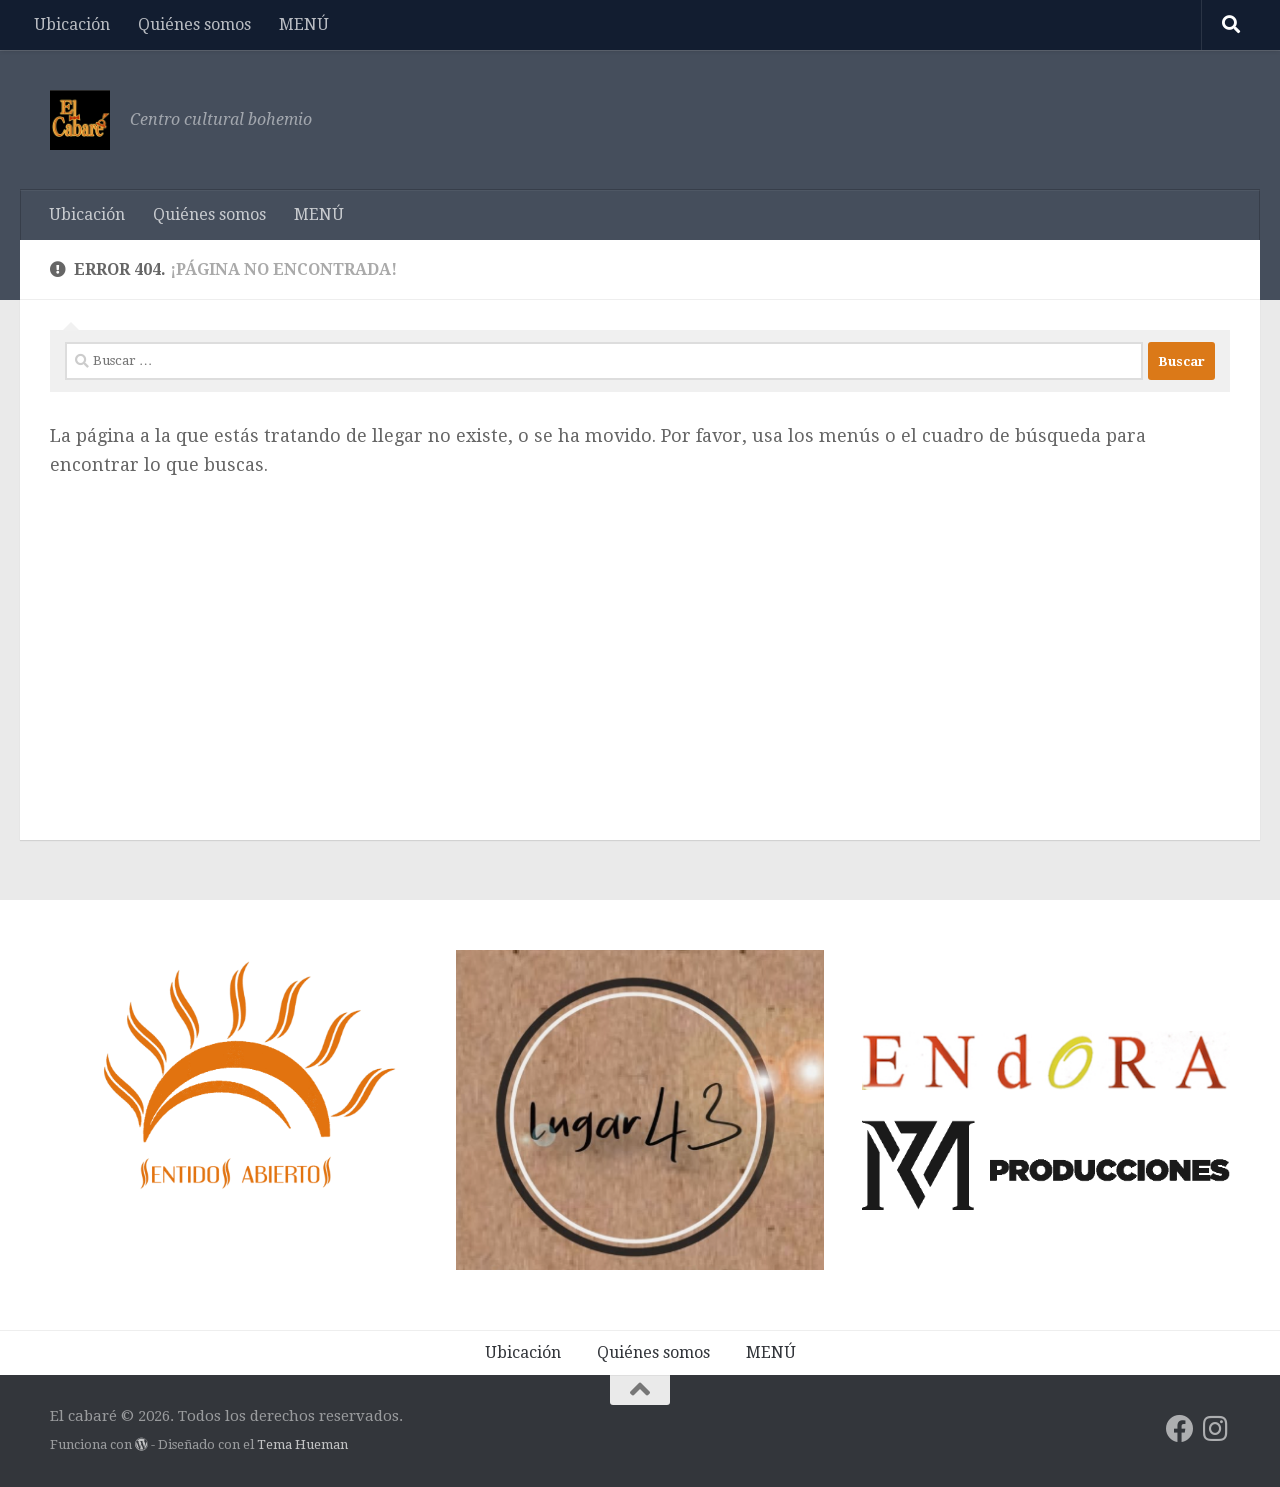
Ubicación (72, 24)
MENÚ (304, 24)
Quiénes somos (194, 24)
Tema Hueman (302, 1444)
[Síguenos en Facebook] (1180, 1429)
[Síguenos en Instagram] (1216, 1429)
